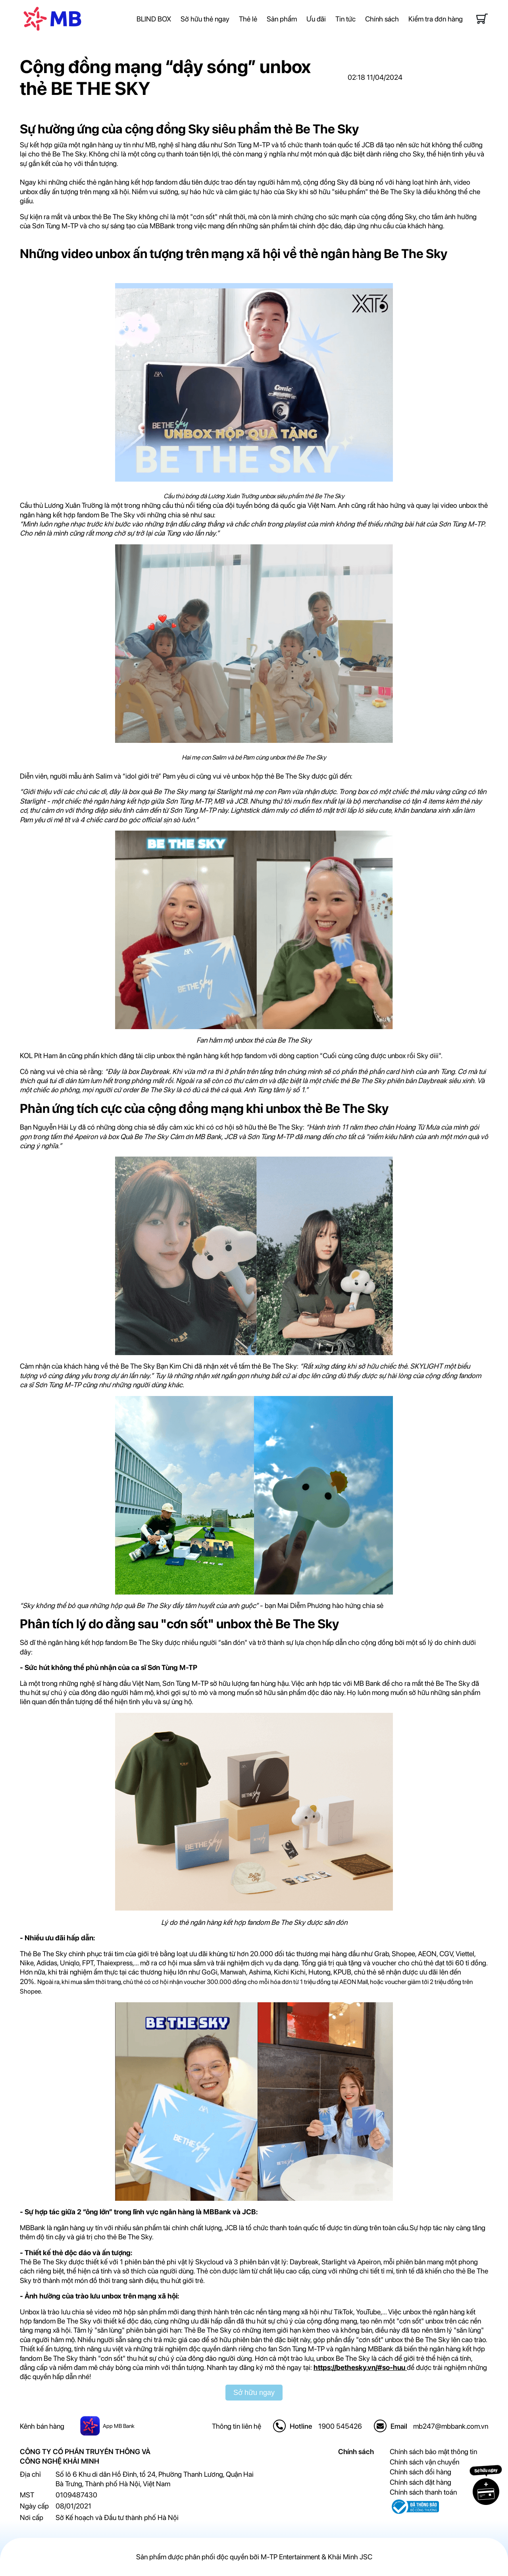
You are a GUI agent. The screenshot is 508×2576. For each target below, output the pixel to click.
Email (399, 2426)
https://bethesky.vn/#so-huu (360, 2367)
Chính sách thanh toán (423, 2492)
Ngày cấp (34, 2506)
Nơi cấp (31, 2517)
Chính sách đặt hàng (420, 2482)
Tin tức (345, 19)
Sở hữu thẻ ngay (205, 19)
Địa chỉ (30, 2474)
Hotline (301, 2426)
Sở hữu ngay (254, 2393)
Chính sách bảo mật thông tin (433, 2451)
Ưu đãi (316, 19)
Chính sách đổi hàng (420, 2472)
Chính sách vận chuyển (424, 2462)
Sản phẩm (282, 19)
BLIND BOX (154, 19)
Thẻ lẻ (248, 19)
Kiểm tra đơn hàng (435, 19)
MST (27, 2495)
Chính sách (382, 19)
